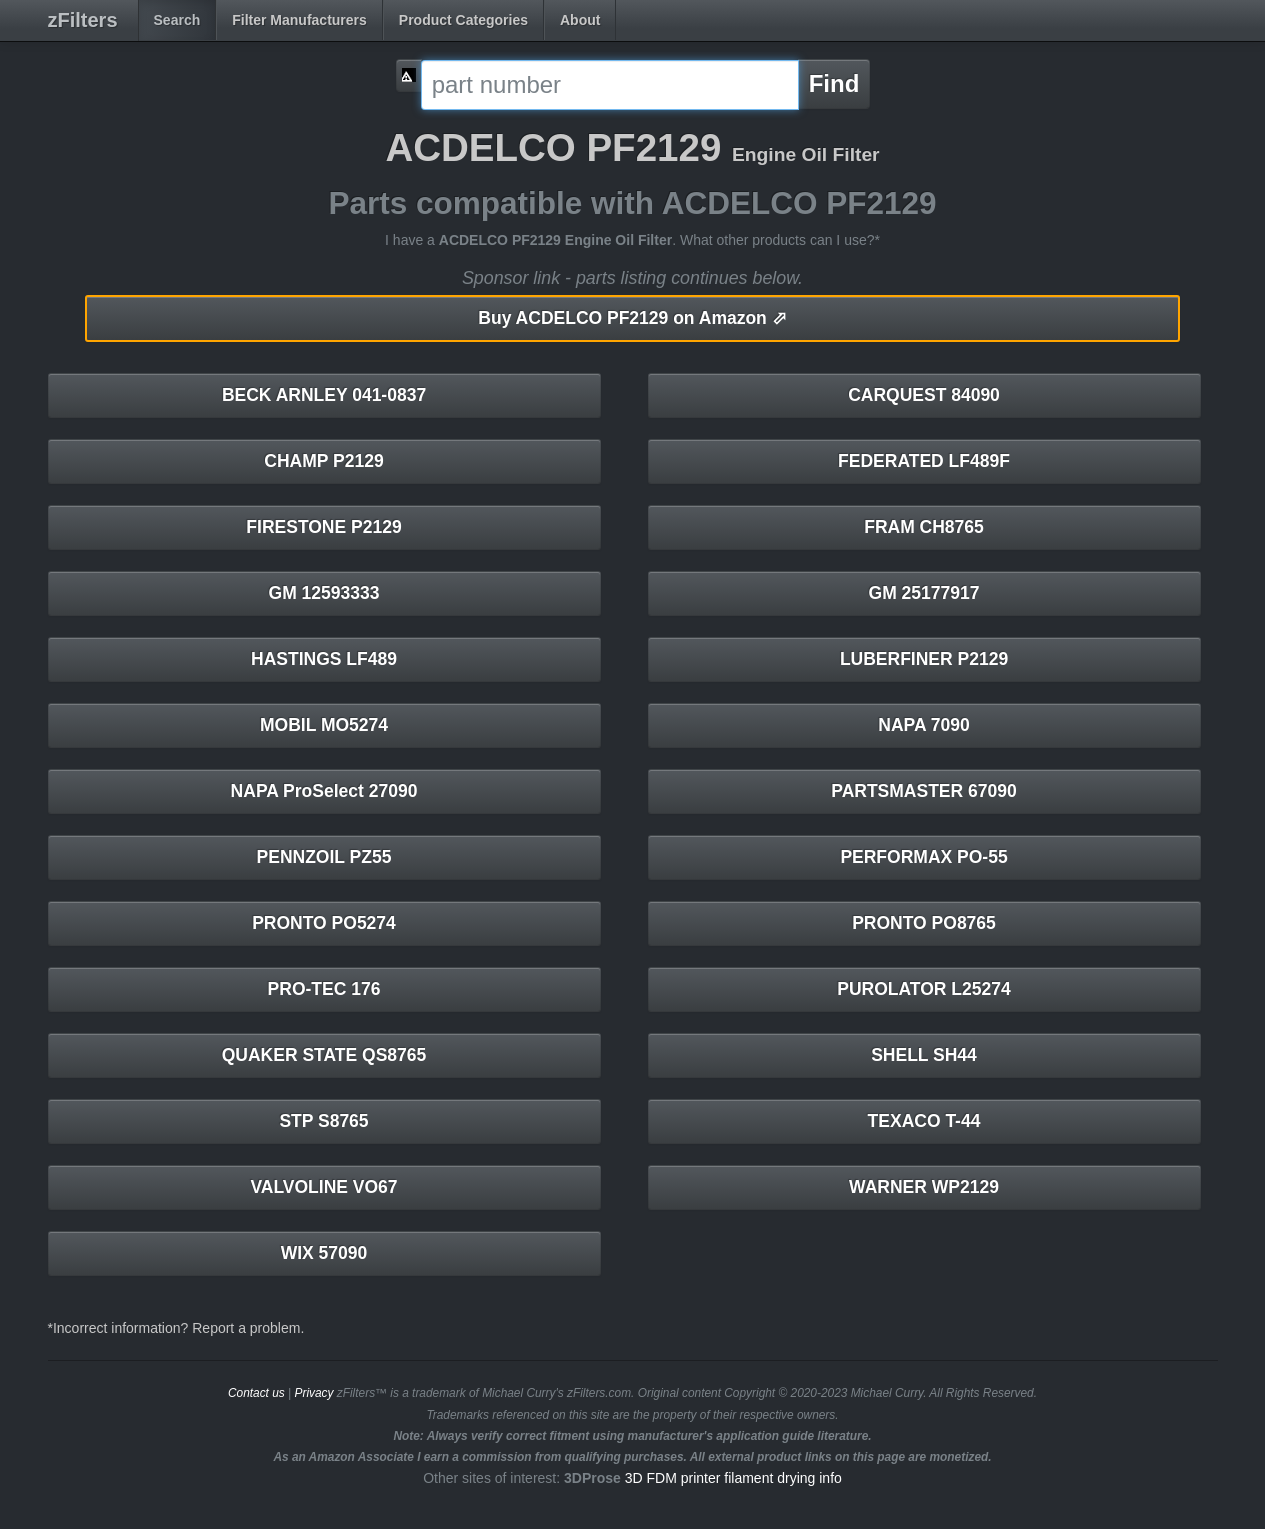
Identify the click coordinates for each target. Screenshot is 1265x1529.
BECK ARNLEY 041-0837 (324, 395)
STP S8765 (323, 1121)
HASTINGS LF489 (324, 659)
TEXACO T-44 (924, 1121)
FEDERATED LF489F (924, 461)
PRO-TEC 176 (324, 989)
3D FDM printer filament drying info (733, 1478)
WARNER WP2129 (924, 1187)
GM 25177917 (924, 593)
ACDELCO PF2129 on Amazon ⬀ (632, 318)
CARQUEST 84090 (924, 395)
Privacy (313, 1393)
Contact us (256, 1393)
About (580, 20)
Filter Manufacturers (299, 20)
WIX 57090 (324, 1253)
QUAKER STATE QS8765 (324, 1055)
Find (834, 83)
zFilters (83, 20)
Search (177, 20)
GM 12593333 (324, 593)
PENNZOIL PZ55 (324, 857)
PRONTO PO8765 (924, 923)
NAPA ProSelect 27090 (324, 791)
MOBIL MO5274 (324, 725)
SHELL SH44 (924, 1055)
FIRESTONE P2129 (323, 527)
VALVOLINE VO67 (323, 1187)
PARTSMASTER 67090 (923, 791)
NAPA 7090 (923, 725)
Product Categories (463, 20)
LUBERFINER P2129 (924, 659)
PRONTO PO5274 (324, 923)
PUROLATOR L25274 (923, 989)
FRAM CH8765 (924, 527)
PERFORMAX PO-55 (923, 857)
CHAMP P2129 (323, 461)
